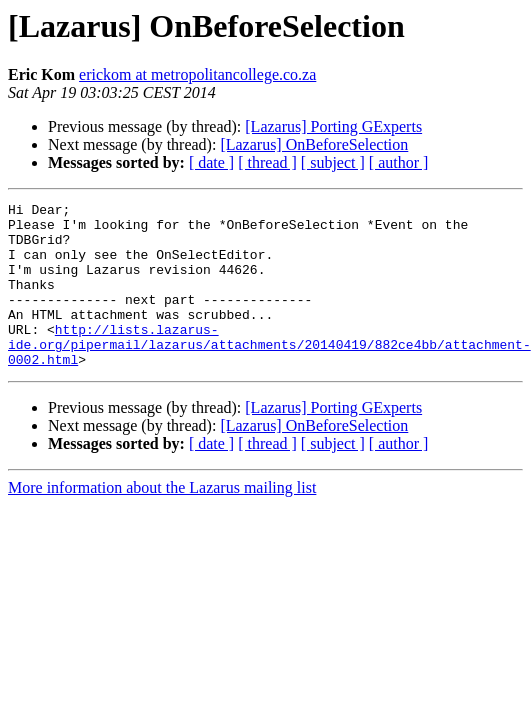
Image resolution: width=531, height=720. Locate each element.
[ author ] (399, 162)
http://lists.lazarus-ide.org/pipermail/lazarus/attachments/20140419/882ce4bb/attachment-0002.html (269, 374)
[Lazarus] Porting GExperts (333, 126)
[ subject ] (333, 162)
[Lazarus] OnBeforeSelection (314, 144)
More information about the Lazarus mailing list (162, 520)
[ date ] (211, 162)
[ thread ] (267, 162)
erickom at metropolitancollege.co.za (197, 74)
